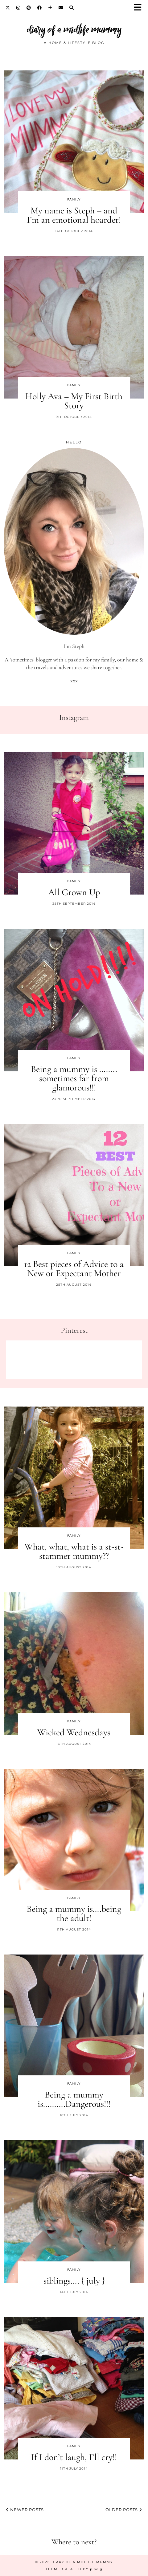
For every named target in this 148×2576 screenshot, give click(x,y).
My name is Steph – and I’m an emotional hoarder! (74, 215)
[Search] (71, 7)
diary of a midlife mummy (74, 29)
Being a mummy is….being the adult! (74, 1913)
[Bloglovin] (50, 7)
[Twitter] (8, 7)
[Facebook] (39, 7)
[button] (139, 8)
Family (73, 199)
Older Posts (123, 2509)
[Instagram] (18, 7)
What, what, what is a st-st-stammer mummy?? (74, 1551)
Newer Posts (25, 2509)
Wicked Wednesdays (73, 1732)
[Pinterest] (29, 7)
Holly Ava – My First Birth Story (73, 401)
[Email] (61, 7)
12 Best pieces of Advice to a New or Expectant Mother (74, 1268)
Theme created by (74, 2569)
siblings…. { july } (74, 2280)
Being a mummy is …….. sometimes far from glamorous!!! (74, 1078)
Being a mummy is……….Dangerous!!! (74, 2099)
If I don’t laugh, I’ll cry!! (74, 2457)
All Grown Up (74, 892)
